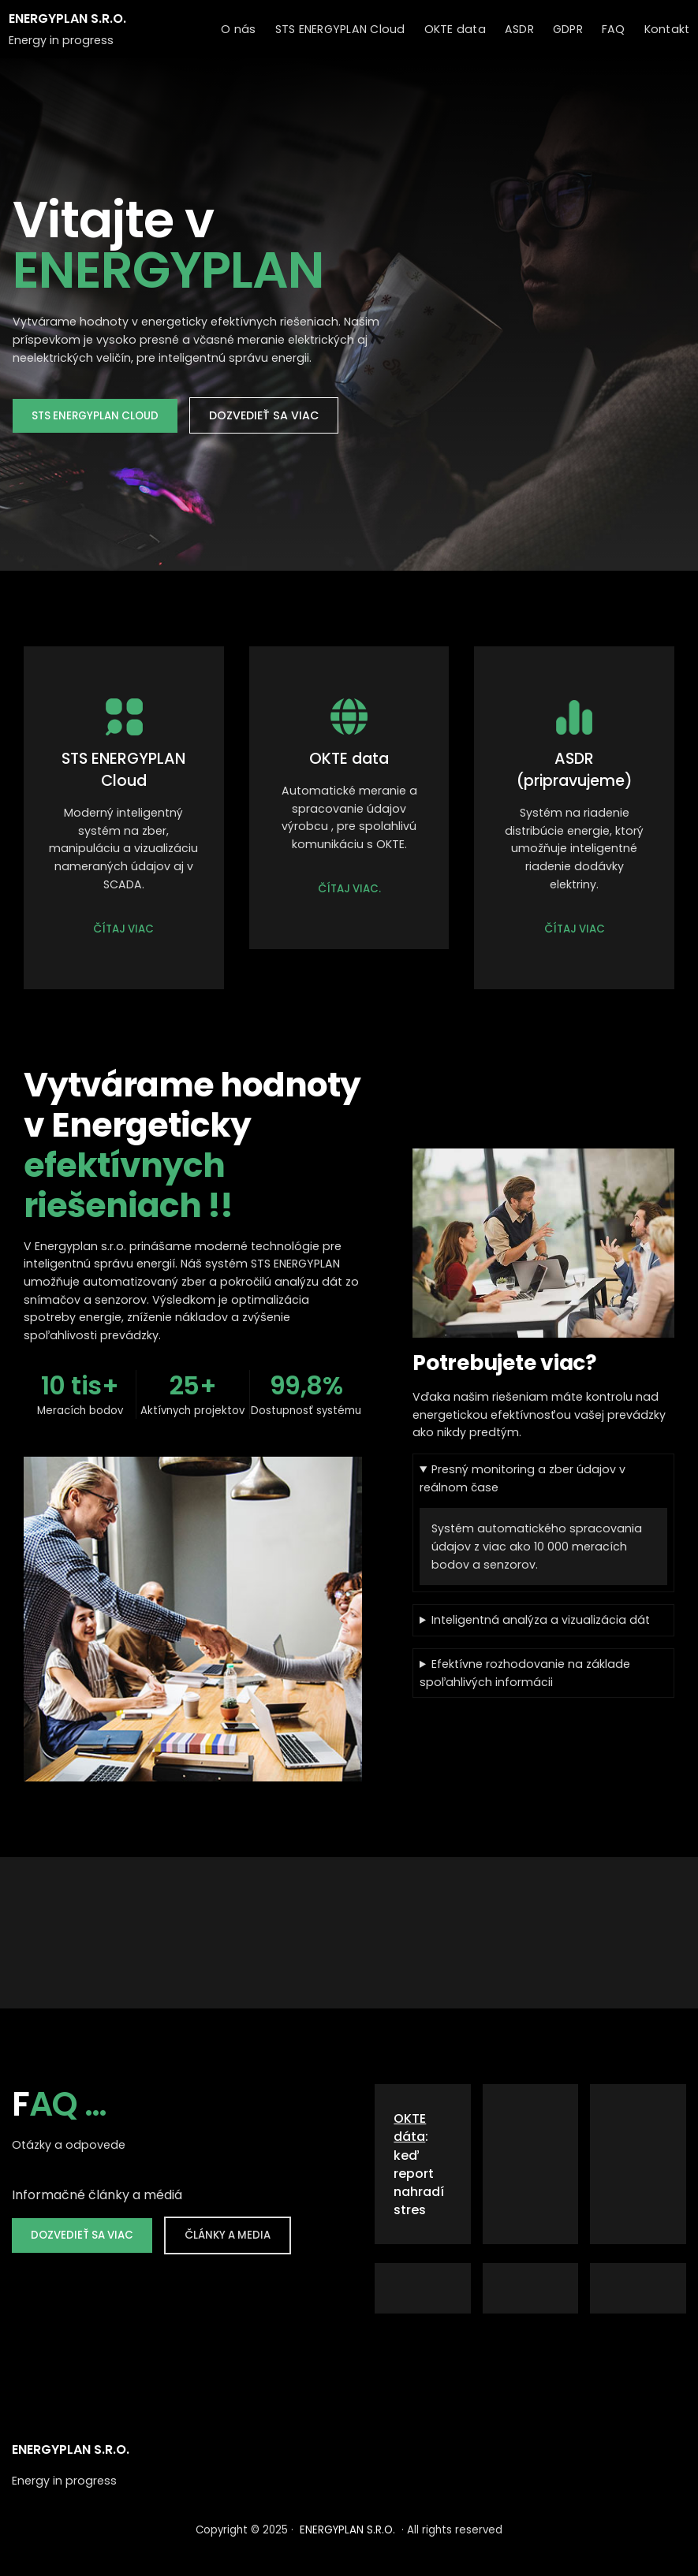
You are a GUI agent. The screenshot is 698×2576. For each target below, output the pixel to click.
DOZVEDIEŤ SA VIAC (264, 415)
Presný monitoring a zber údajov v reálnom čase (522, 1478)
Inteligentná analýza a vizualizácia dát (540, 1620)
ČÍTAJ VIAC (123, 929)
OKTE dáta (410, 2127)
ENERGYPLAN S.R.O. (67, 18)
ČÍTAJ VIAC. (349, 889)
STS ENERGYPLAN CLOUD (95, 415)
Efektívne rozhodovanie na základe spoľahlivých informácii (525, 1673)
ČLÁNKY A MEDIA (228, 2235)
